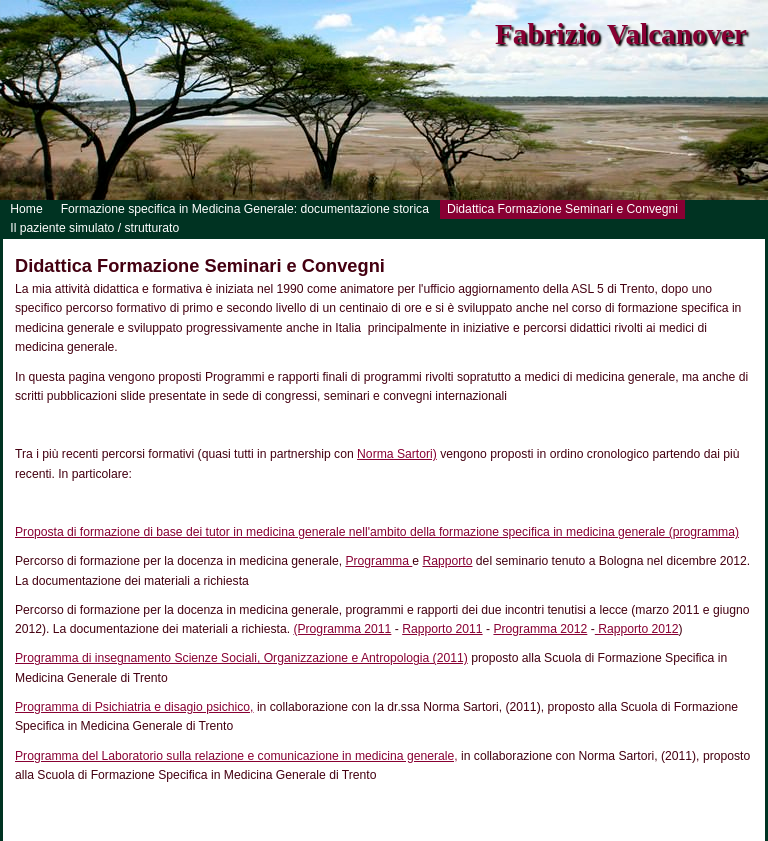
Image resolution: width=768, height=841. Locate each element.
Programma (378, 561)
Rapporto (447, 561)
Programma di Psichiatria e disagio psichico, (134, 707)
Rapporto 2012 (637, 629)
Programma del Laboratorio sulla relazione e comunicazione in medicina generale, (236, 756)
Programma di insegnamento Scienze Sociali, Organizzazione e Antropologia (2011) (241, 658)
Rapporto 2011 (442, 629)
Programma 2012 (540, 629)
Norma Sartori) (397, 454)
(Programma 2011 (342, 629)
